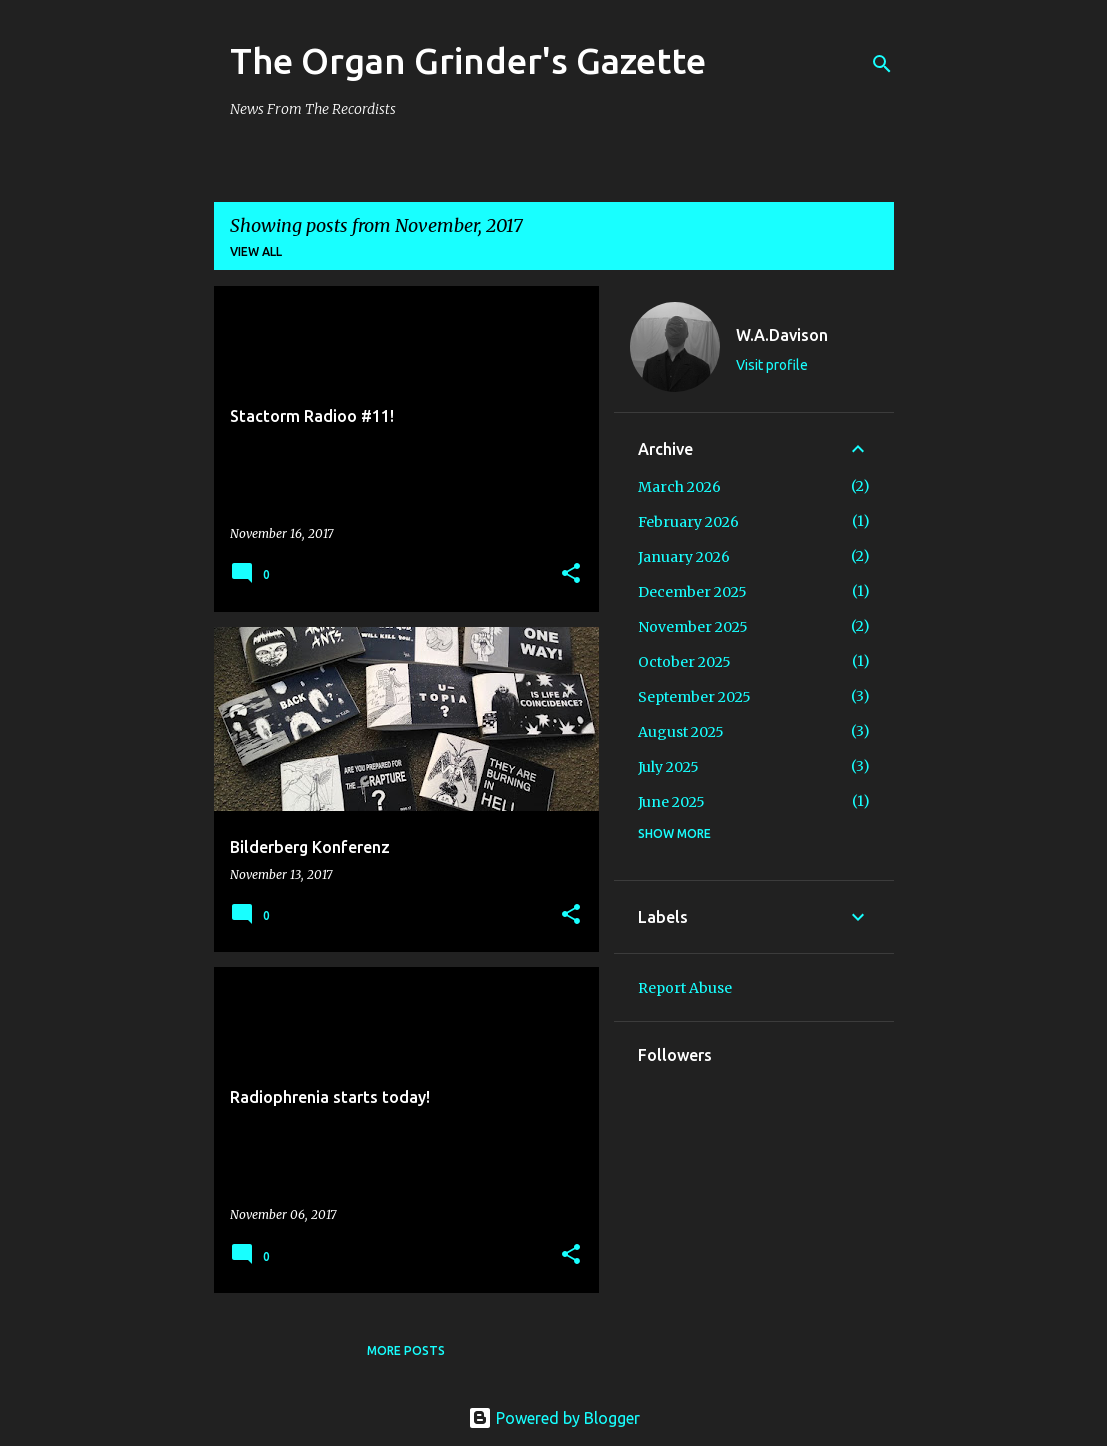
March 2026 (679, 487)
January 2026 (684, 557)
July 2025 (668, 767)
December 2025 (692, 592)
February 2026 (688, 522)
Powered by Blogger (554, 1418)
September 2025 (694, 697)
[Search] (882, 64)
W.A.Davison (782, 335)
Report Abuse (685, 988)
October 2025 (684, 662)
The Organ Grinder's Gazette (468, 60)
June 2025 (671, 802)
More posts (406, 1350)
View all (256, 251)
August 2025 (681, 732)
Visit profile (772, 365)
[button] (571, 574)
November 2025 (693, 627)
